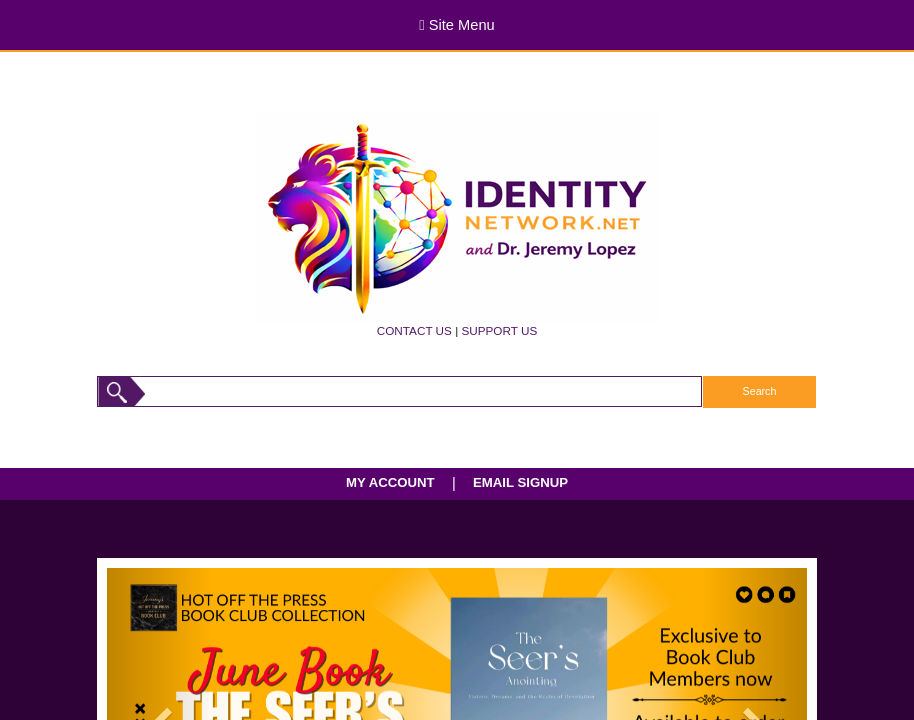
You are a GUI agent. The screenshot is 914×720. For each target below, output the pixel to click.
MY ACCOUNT (390, 482)
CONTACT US (414, 330)
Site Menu (456, 25)
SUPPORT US (499, 330)
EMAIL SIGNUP (520, 482)
